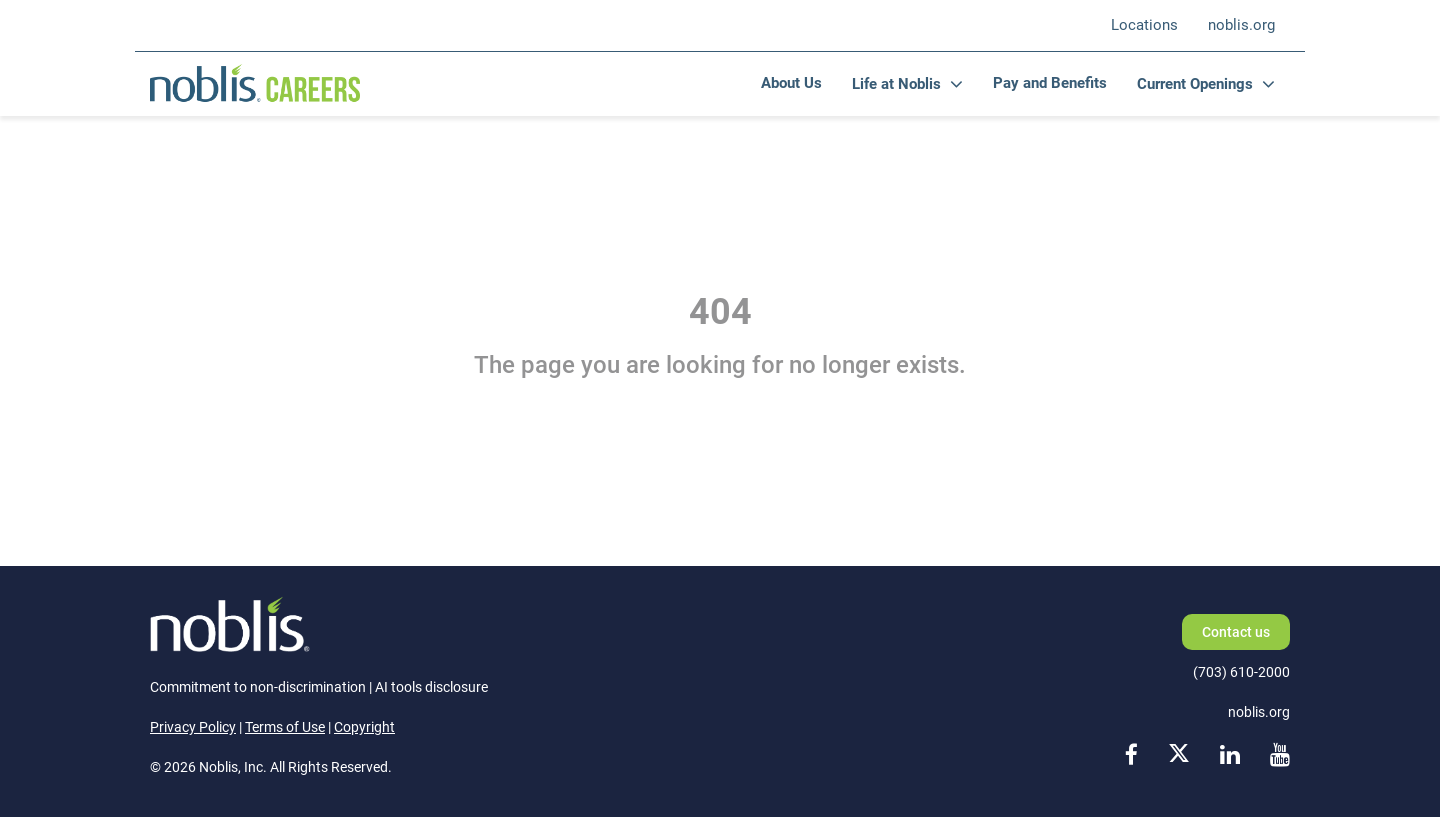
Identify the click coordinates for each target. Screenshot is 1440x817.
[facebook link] (1131, 756)
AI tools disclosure (431, 687)
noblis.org (1241, 25)
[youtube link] (1280, 756)
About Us (791, 83)
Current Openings (1195, 84)
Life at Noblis (896, 84)
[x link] (1179, 756)
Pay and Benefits (1050, 83)
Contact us (1236, 632)
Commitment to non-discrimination (258, 687)
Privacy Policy (193, 727)
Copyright (364, 727)
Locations (1144, 25)
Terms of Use (285, 727)
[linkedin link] (1230, 756)
